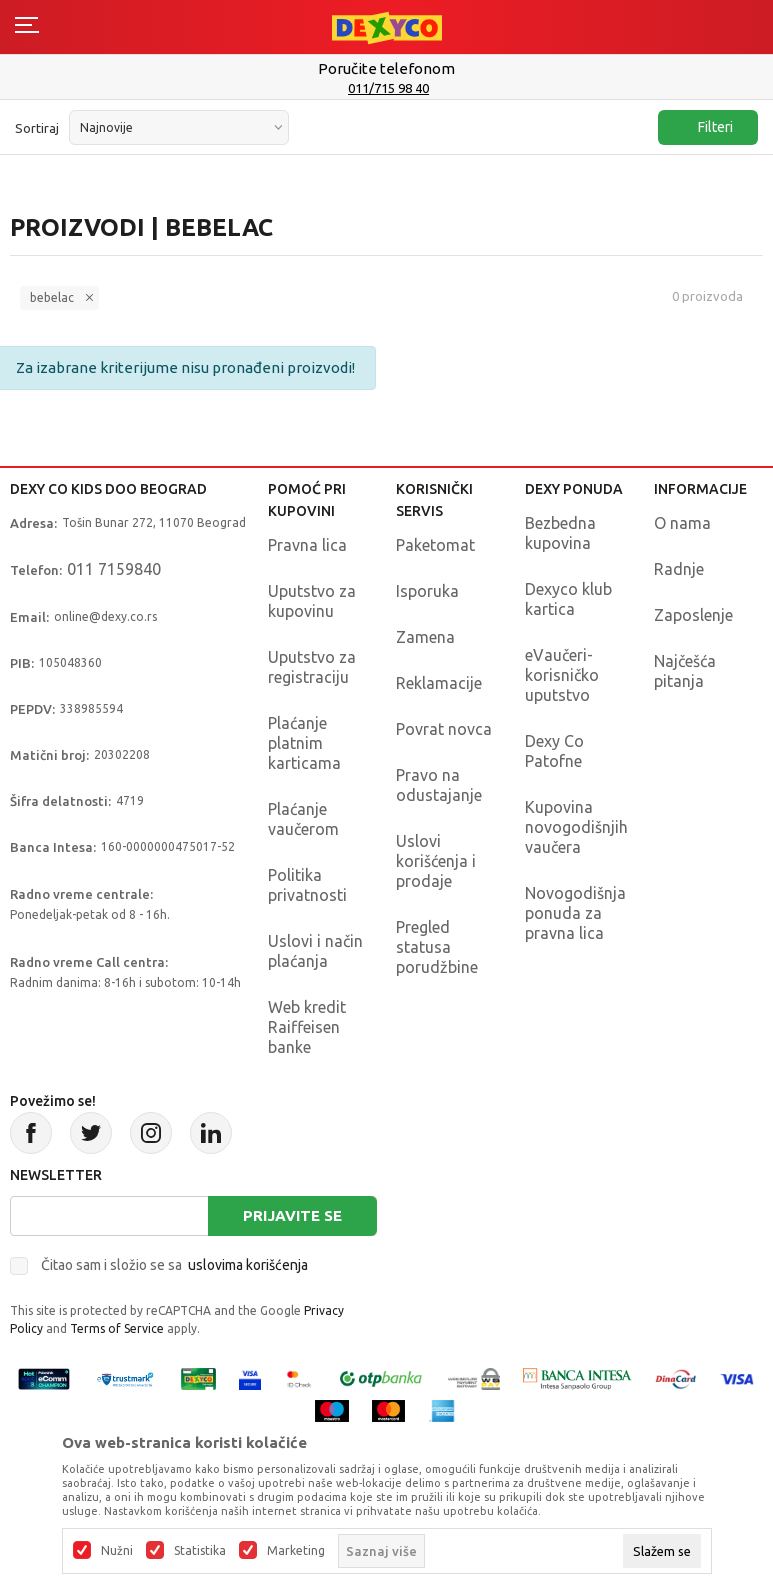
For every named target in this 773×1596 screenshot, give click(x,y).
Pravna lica (307, 545)
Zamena (425, 637)
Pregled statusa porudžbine (437, 947)
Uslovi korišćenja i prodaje (436, 861)
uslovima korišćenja (248, 1265)
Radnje (679, 569)
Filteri (705, 127)
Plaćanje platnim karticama (304, 743)
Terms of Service (117, 1328)
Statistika (200, 1551)
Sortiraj (37, 128)
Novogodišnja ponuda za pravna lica (575, 913)
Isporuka (427, 591)
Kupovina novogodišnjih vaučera (576, 827)
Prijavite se (292, 1215)
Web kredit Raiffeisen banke (307, 1027)
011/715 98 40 (388, 88)
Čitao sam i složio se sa (174, 1265)
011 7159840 (114, 569)
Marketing (296, 1551)
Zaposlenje (693, 615)
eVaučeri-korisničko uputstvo (562, 675)
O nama (682, 523)
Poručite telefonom (386, 68)
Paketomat (435, 545)
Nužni (117, 1551)
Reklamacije (439, 683)
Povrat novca (444, 729)
